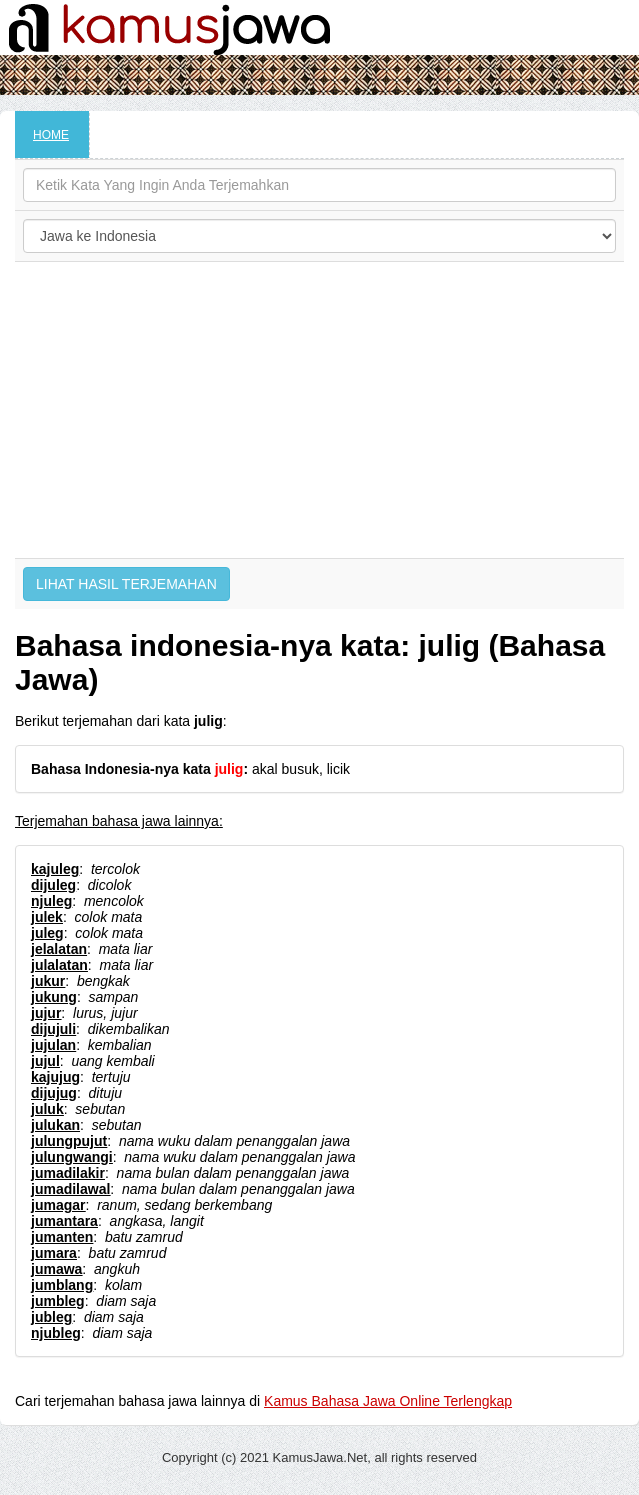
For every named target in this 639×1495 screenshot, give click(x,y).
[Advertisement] (319, 410)
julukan (55, 1125)
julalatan (59, 965)
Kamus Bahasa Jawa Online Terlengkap (388, 1401)
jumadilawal (70, 1189)
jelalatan (59, 949)
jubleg (51, 1317)
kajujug (55, 1077)
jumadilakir (68, 1173)
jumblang (62, 1285)
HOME (51, 135)
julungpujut (69, 1141)
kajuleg (55, 869)
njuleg (51, 901)
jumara (54, 1253)
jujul (45, 1061)
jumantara (64, 1221)
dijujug (54, 1093)
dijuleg (53, 885)
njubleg (56, 1333)
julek (47, 917)
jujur (46, 1013)
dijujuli (53, 1029)
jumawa (56, 1269)
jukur (48, 981)
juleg (47, 933)
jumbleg (58, 1301)
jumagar (58, 1205)
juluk (47, 1109)
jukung (54, 997)
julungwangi (72, 1157)
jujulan (53, 1045)
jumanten (62, 1237)
